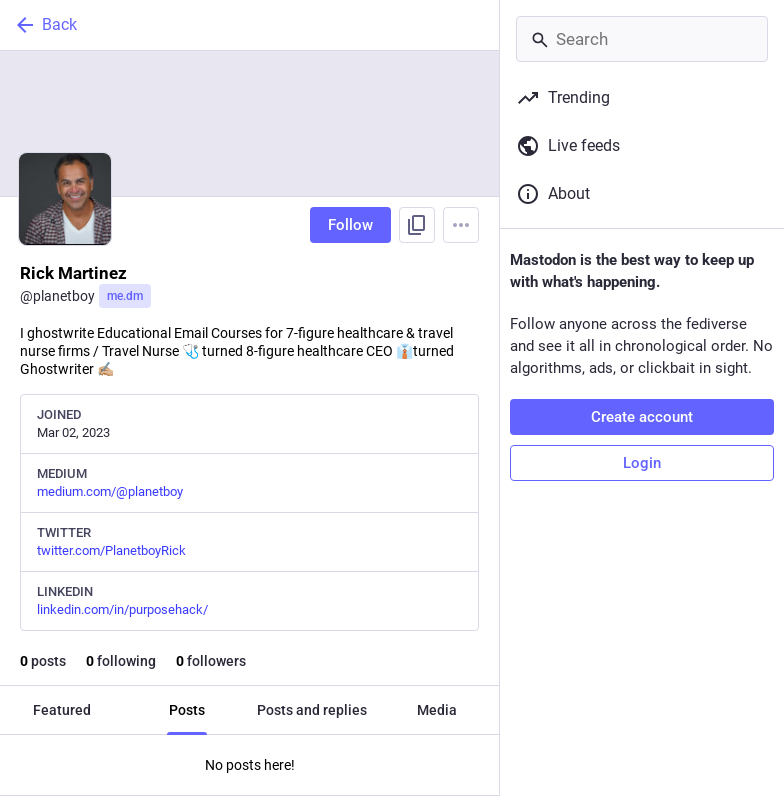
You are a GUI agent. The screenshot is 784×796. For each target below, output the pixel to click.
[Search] (642, 39)
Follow (350, 225)
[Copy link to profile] (417, 225)
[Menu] (461, 225)
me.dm (125, 296)
